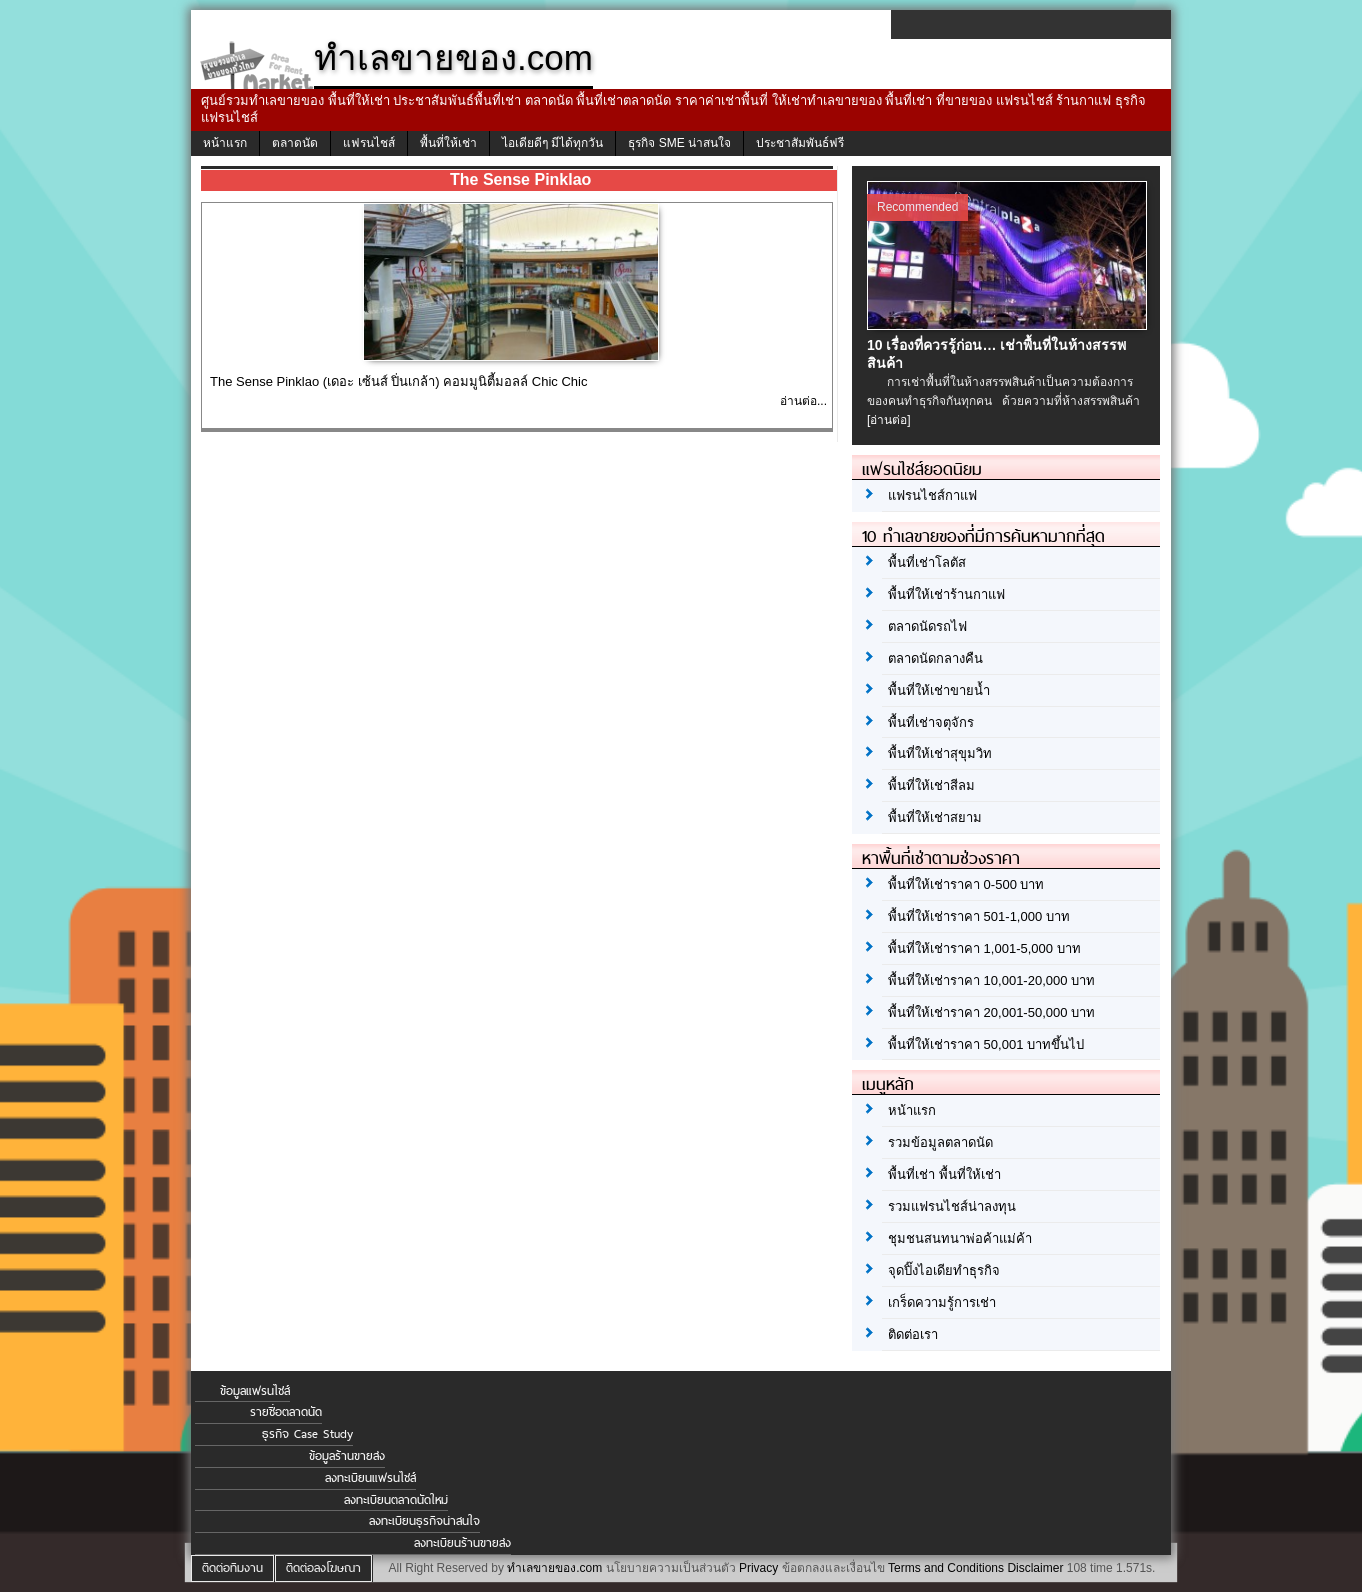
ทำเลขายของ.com (554, 1568)
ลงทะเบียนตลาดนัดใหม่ (396, 1500)
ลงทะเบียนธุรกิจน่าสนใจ (424, 1521)
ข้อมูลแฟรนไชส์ (255, 1391)
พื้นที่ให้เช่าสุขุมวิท (940, 753)
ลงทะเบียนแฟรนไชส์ (370, 1478)
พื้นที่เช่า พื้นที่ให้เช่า (944, 1174)
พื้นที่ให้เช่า (448, 143)
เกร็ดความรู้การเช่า (942, 1302)
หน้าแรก (225, 143)
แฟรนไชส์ (369, 143)
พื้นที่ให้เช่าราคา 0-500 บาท (966, 884)
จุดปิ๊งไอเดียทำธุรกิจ (944, 1270)
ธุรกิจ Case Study (307, 1434)
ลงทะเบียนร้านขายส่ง (462, 1543)
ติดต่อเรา (913, 1334)
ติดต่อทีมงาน (232, 1568)
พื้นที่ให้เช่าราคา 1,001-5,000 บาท (984, 948)
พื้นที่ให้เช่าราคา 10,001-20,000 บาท (991, 980)
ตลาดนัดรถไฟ (927, 626)
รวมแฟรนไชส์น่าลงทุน (952, 1206)
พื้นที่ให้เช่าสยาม (935, 817)
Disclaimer (1035, 1568)
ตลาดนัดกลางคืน (935, 658)
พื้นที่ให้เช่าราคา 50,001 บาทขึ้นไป (986, 1044)
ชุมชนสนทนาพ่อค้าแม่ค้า (960, 1238)
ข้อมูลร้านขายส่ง (347, 1456)
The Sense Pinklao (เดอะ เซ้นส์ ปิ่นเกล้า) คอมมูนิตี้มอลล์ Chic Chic (398, 381)
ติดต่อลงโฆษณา (323, 1568)
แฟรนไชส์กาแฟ (932, 495)
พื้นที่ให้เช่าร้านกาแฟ (946, 594)
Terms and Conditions (946, 1568)
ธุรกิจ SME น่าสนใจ (679, 143)
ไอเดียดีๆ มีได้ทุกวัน (552, 143)
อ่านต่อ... (803, 401)
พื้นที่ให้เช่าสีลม (931, 785)
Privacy (758, 1568)
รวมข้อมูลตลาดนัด (940, 1142)
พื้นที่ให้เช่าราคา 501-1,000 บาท (979, 916)
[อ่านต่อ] (889, 420)
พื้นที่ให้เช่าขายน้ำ (939, 690)
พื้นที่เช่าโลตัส (927, 562)
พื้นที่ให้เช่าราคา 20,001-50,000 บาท (991, 1012)
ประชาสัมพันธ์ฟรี (800, 143)
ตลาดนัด (295, 143)
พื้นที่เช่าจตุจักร (931, 722)
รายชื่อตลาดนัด (286, 1412)
